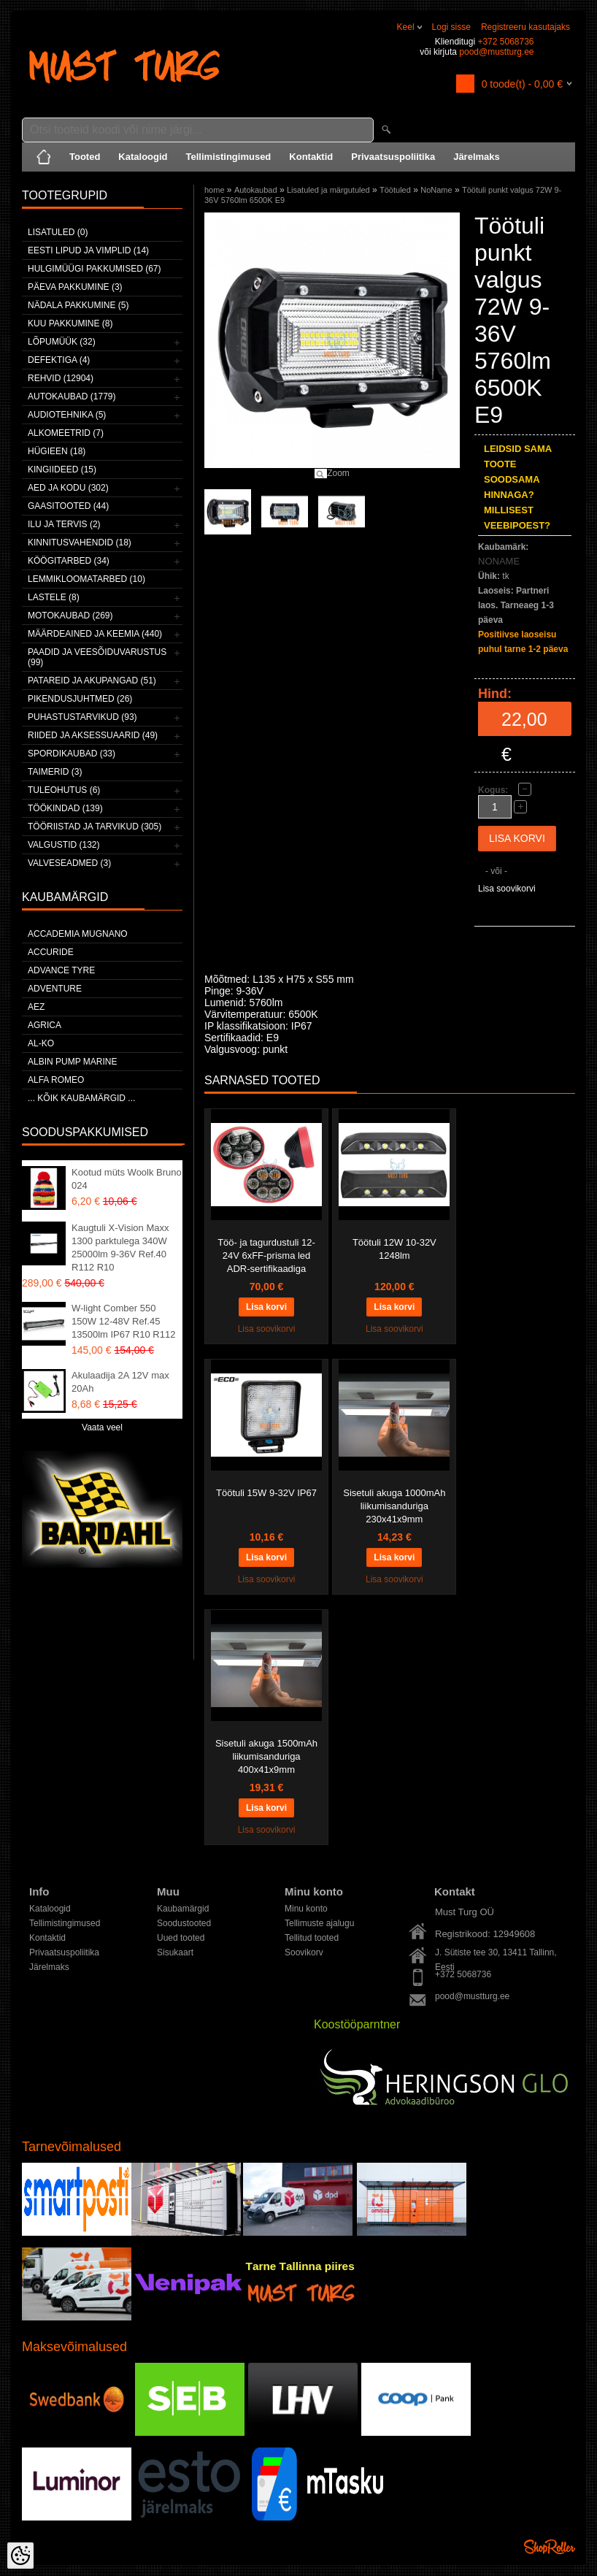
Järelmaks (476, 156)
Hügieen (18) (56, 451)
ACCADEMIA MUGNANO (78, 934)
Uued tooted (180, 1938)
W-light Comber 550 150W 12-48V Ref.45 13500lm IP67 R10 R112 (123, 1321)
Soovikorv (304, 1952)
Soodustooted (184, 1923)
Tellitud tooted (312, 1938)
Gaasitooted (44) (68, 506)
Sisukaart (175, 1952)
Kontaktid (311, 156)
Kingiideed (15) (62, 469)
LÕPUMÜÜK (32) (62, 342)
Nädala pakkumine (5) (78, 305)
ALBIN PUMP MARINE (72, 1062)
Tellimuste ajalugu (319, 1923)
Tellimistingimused (228, 156)
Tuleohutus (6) (64, 790)
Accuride (51, 952)
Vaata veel (102, 1427)
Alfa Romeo (56, 1080)
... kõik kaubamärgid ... (81, 1098)
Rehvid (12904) (60, 378)
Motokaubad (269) (70, 615)
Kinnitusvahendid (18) (79, 542)
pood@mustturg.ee (496, 52)
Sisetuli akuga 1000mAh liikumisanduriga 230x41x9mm (394, 1506)
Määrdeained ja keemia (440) (95, 634)
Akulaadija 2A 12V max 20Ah (120, 1382)
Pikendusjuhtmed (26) (80, 699)
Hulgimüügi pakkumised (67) (94, 269)
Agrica (44, 1025)
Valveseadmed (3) (69, 863)
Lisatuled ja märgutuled (328, 189)
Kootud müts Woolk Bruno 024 (127, 1179)
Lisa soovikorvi (507, 888)
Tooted (84, 156)
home (214, 189)
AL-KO (41, 1043)
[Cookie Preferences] (20, 2555)
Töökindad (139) (65, 808)
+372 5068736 (505, 42)
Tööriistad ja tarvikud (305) (94, 826)
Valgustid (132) (63, 845)
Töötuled (395, 189)
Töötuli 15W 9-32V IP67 (266, 1492)
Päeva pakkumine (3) (75, 287)
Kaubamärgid (183, 1909)
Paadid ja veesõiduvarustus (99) (97, 657)
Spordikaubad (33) (71, 753)
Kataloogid (142, 156)
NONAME (499, 561)
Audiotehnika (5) (67, 415)
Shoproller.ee (549, 2546)
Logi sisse (451, 27)
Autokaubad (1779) (72, 396)
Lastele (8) (54, 597)
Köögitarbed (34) (68, 561)
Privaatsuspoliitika (393, 156)
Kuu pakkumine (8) (70, 323)
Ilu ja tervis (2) (64, 524)
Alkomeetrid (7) (66, 433)
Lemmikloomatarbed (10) (86, 579)
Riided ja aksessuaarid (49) (93, 735)
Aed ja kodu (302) (68, 488)
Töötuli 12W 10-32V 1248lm (394, 1249)
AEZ (36, 1007)
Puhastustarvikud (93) (82, 717)
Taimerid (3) (55, 772)
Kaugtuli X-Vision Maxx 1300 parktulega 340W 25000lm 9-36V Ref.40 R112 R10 (120, 1247)
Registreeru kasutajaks (525, 27)
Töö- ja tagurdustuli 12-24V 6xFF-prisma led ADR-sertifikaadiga (266, 1255)
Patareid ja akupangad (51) (92, 680)
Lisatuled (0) (58, 232)
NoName (436, 189)
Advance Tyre (61, 970)
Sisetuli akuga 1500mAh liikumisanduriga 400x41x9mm (266, 1756)
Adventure (55, 989)
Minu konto (306, 1909)
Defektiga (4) (59, 360)
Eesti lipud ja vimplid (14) (88, 250)
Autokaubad (255, 189)
